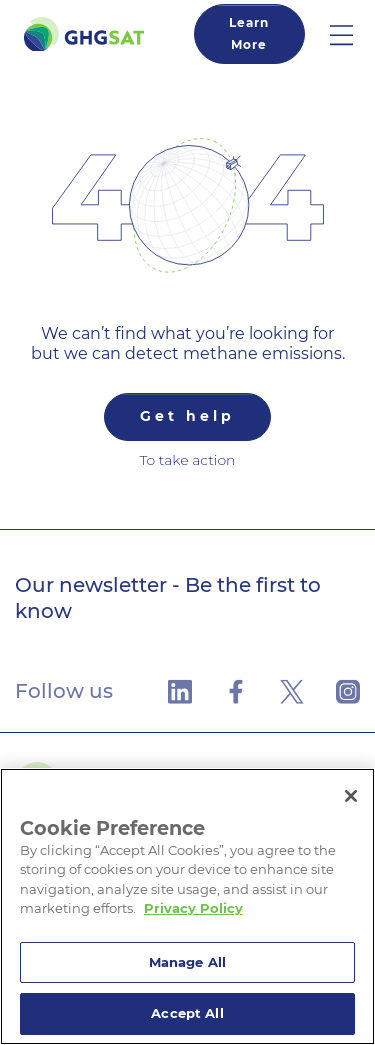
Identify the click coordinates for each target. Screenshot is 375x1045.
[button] (352, 34)
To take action (187, 460)
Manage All (187, 962)
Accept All (187, 1013)
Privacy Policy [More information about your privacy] (193, 908)
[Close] (351, 796)
